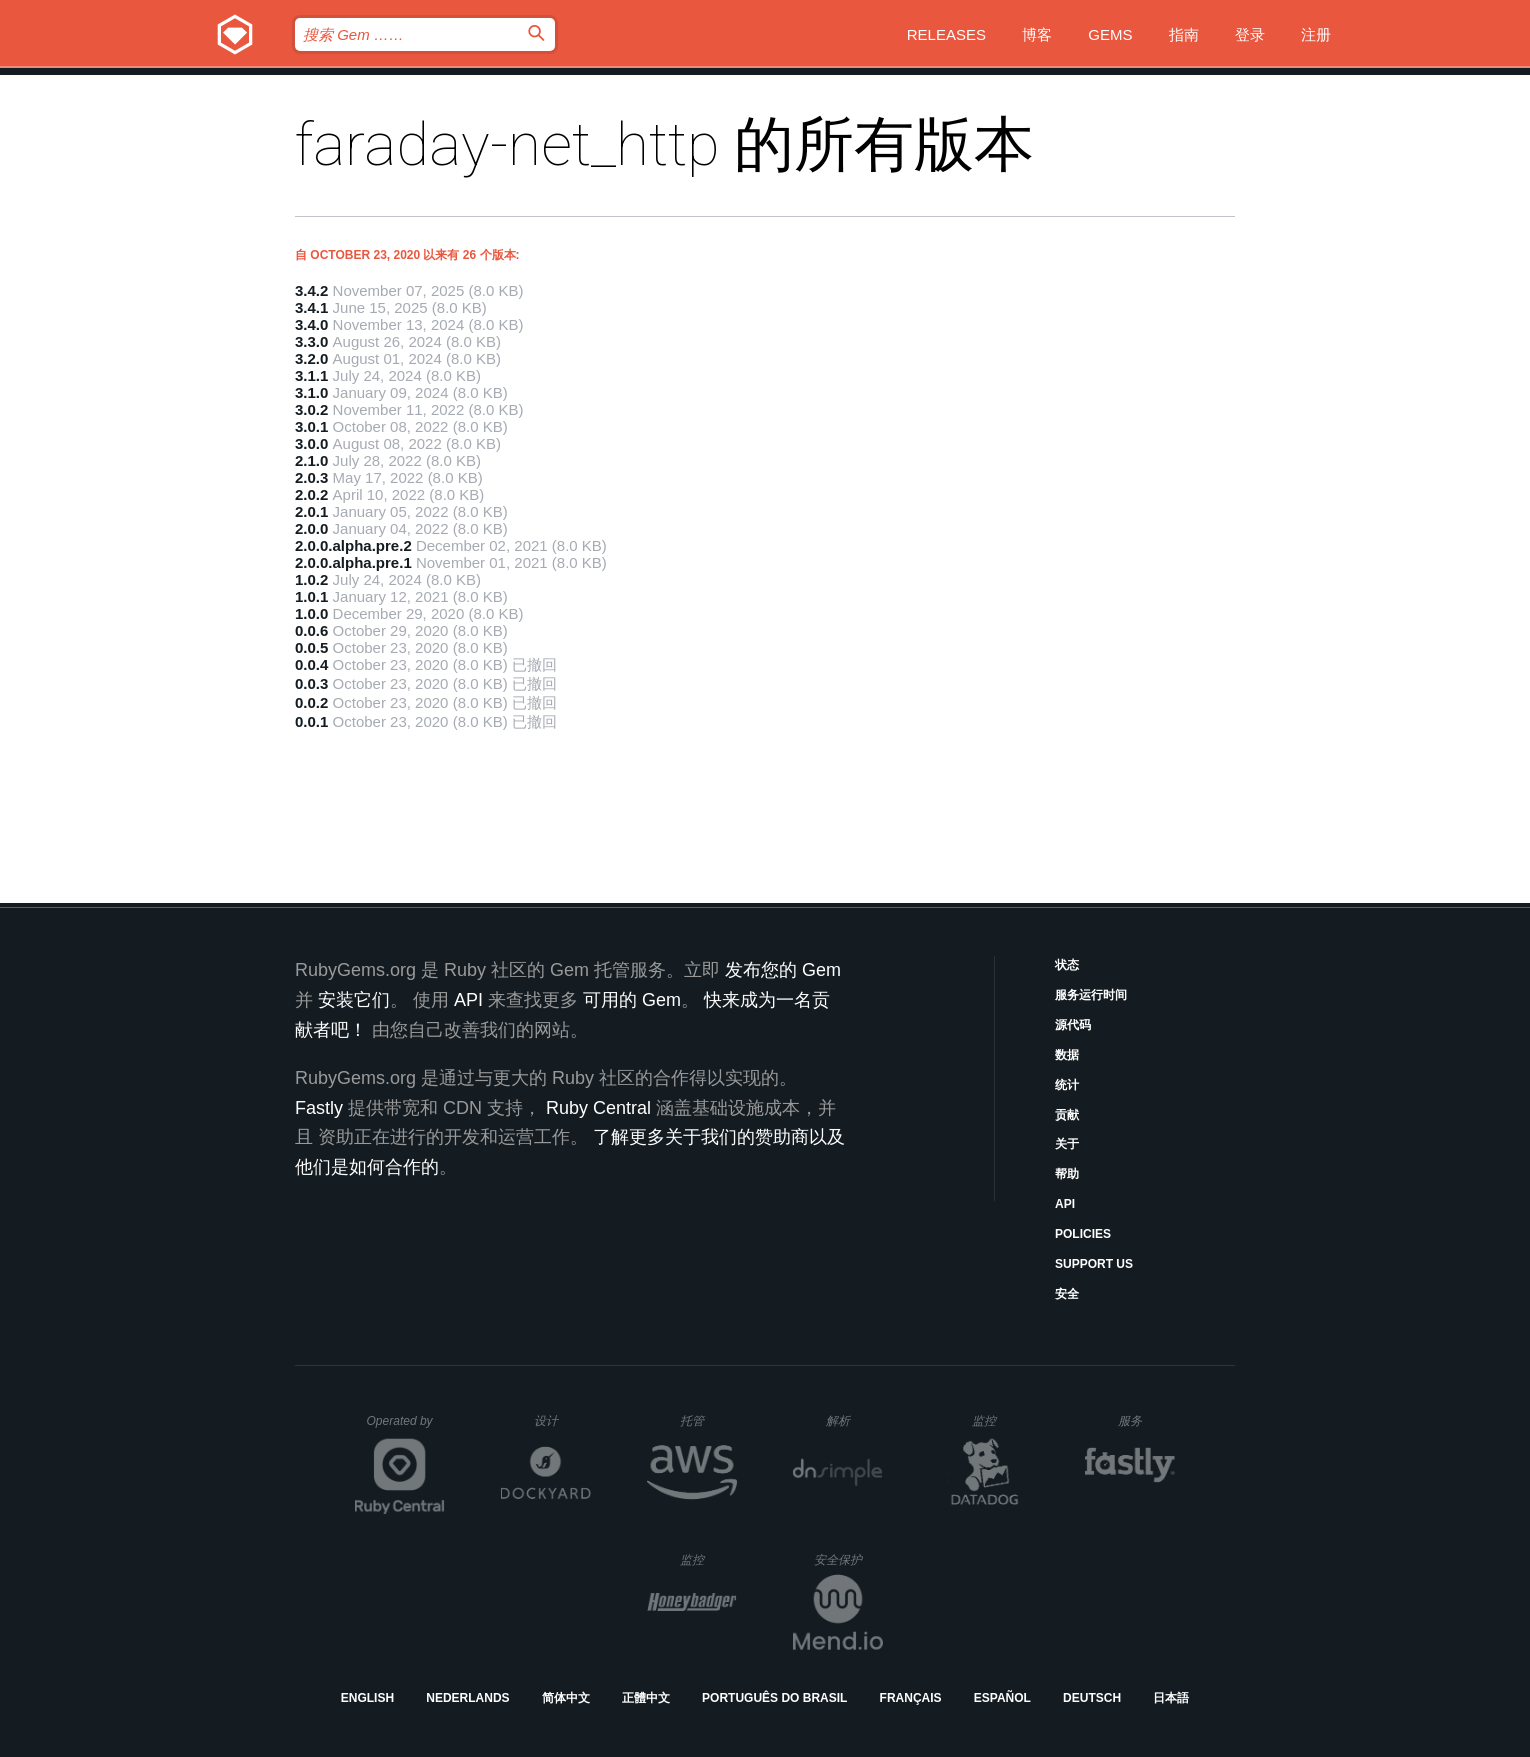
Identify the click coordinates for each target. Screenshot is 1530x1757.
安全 (1067, 1294)
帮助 (1067, 1174)
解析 (854, 1420)
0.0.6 (311, 630)
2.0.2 (311, 494)
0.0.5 (311, 647)
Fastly (319, 1108)
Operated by (406, 1428)
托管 (705, 1420)
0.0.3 (311, 683)
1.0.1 (311, 596)
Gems (1110, 34)
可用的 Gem (632, 1000)
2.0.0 (311, 528)
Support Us (1094, 1264)
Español (1002, 1698)
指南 (1184, 34)
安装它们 (354, 1000)
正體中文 (646, 1698)
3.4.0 (311, 324)
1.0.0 (311, 613)
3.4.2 (311, 290)
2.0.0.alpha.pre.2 (353, 545)
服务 (1146, 1420)
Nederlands (467, 1698)
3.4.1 (311, 307)
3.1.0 (311, 392)
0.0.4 (311, 664)
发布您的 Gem (783, 970)
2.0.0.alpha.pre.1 (353, 562)
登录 (1250, 34)
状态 (1067, 965)
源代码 (1073, 1025)
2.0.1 (311, 511)
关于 (1067, 1144)
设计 (562, 1420)
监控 (1000, 1420)
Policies (1083, 1234)
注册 (1316, 34)
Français (911, 1698)
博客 (1037, 34)
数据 (1067, 1055)
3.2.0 (311, 358)
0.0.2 (311, 702)
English (367, 1698)
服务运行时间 (1091, 995)
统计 (1067, 1085)
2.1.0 (311, 460)
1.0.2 (311, 579)
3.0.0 (311, 443)
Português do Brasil (774, 1698)
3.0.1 (311, 426)
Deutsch (1092, 1698)
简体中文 (566, 1698)
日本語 (1171, 1698)
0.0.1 (311, 721)
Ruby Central (598, 1108)
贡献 (1067, 1115)
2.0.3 (311, 477)
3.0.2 (311, 409)
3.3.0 (311, 341)
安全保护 (848, 1559)
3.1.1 (311, 375)
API (1065, 1204)
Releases (946, 34)
